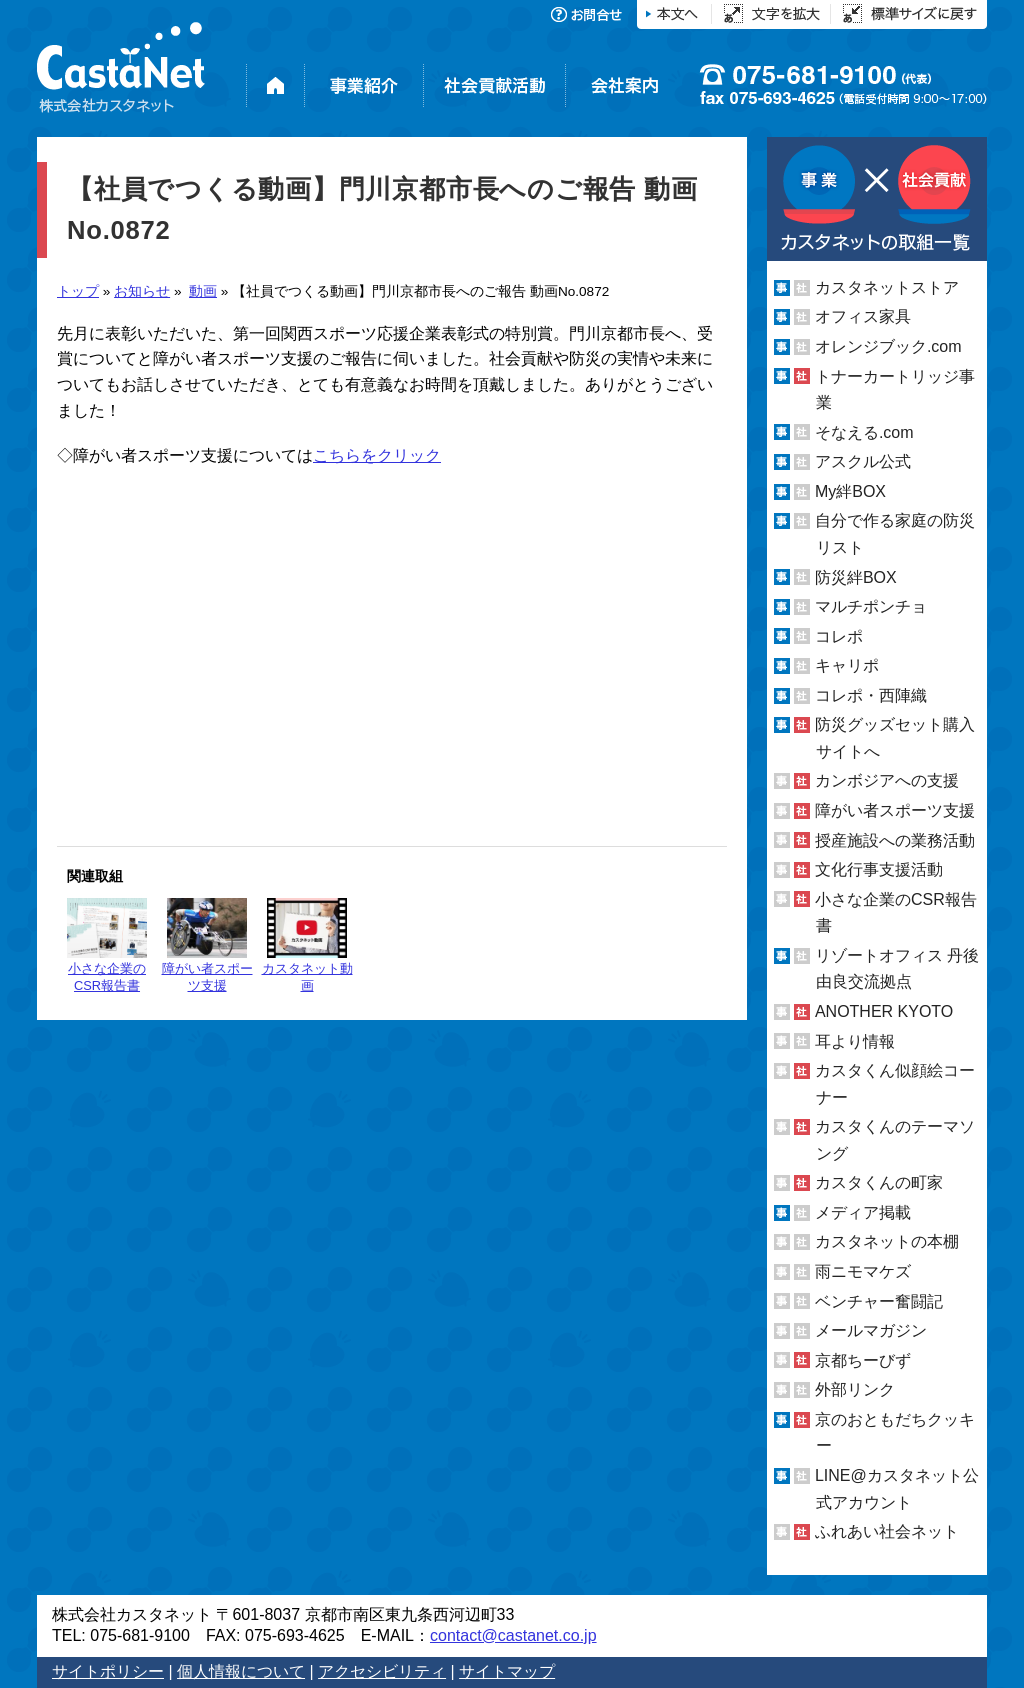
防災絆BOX (856, 576)
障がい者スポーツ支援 (207, 945)
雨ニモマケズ (863, 1271)
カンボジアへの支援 (887, 780)
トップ (78, 291)
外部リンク (855, 1389)
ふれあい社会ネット (887, 1531)
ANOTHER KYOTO (884, 1011)
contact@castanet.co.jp (513, 1635)
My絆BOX (850, 491)
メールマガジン (871, 1330)
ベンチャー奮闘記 (879, 1301)
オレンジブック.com (888, 346)
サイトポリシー (108, 1671)
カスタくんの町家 (879, 1182)
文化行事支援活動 (879, 869)
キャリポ (847, 665)
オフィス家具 (863, 316)
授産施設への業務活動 (895, 840)
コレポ (839, 636)
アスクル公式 (863, 461)
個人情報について (241, 1671)
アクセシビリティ (382, 1671)
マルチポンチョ (871, 606)
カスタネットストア (887, 287)
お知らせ (142, 291)
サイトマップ (507, 1671)
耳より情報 (855, 1040)
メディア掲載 (863, 1212)
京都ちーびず (863, 1360)
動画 (203, 291)
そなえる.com (864, 432)
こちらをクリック (377, 455)
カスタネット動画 (307, 945)
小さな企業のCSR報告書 (107, 945)
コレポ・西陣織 (871, 695)
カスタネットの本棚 (887, 1241)
